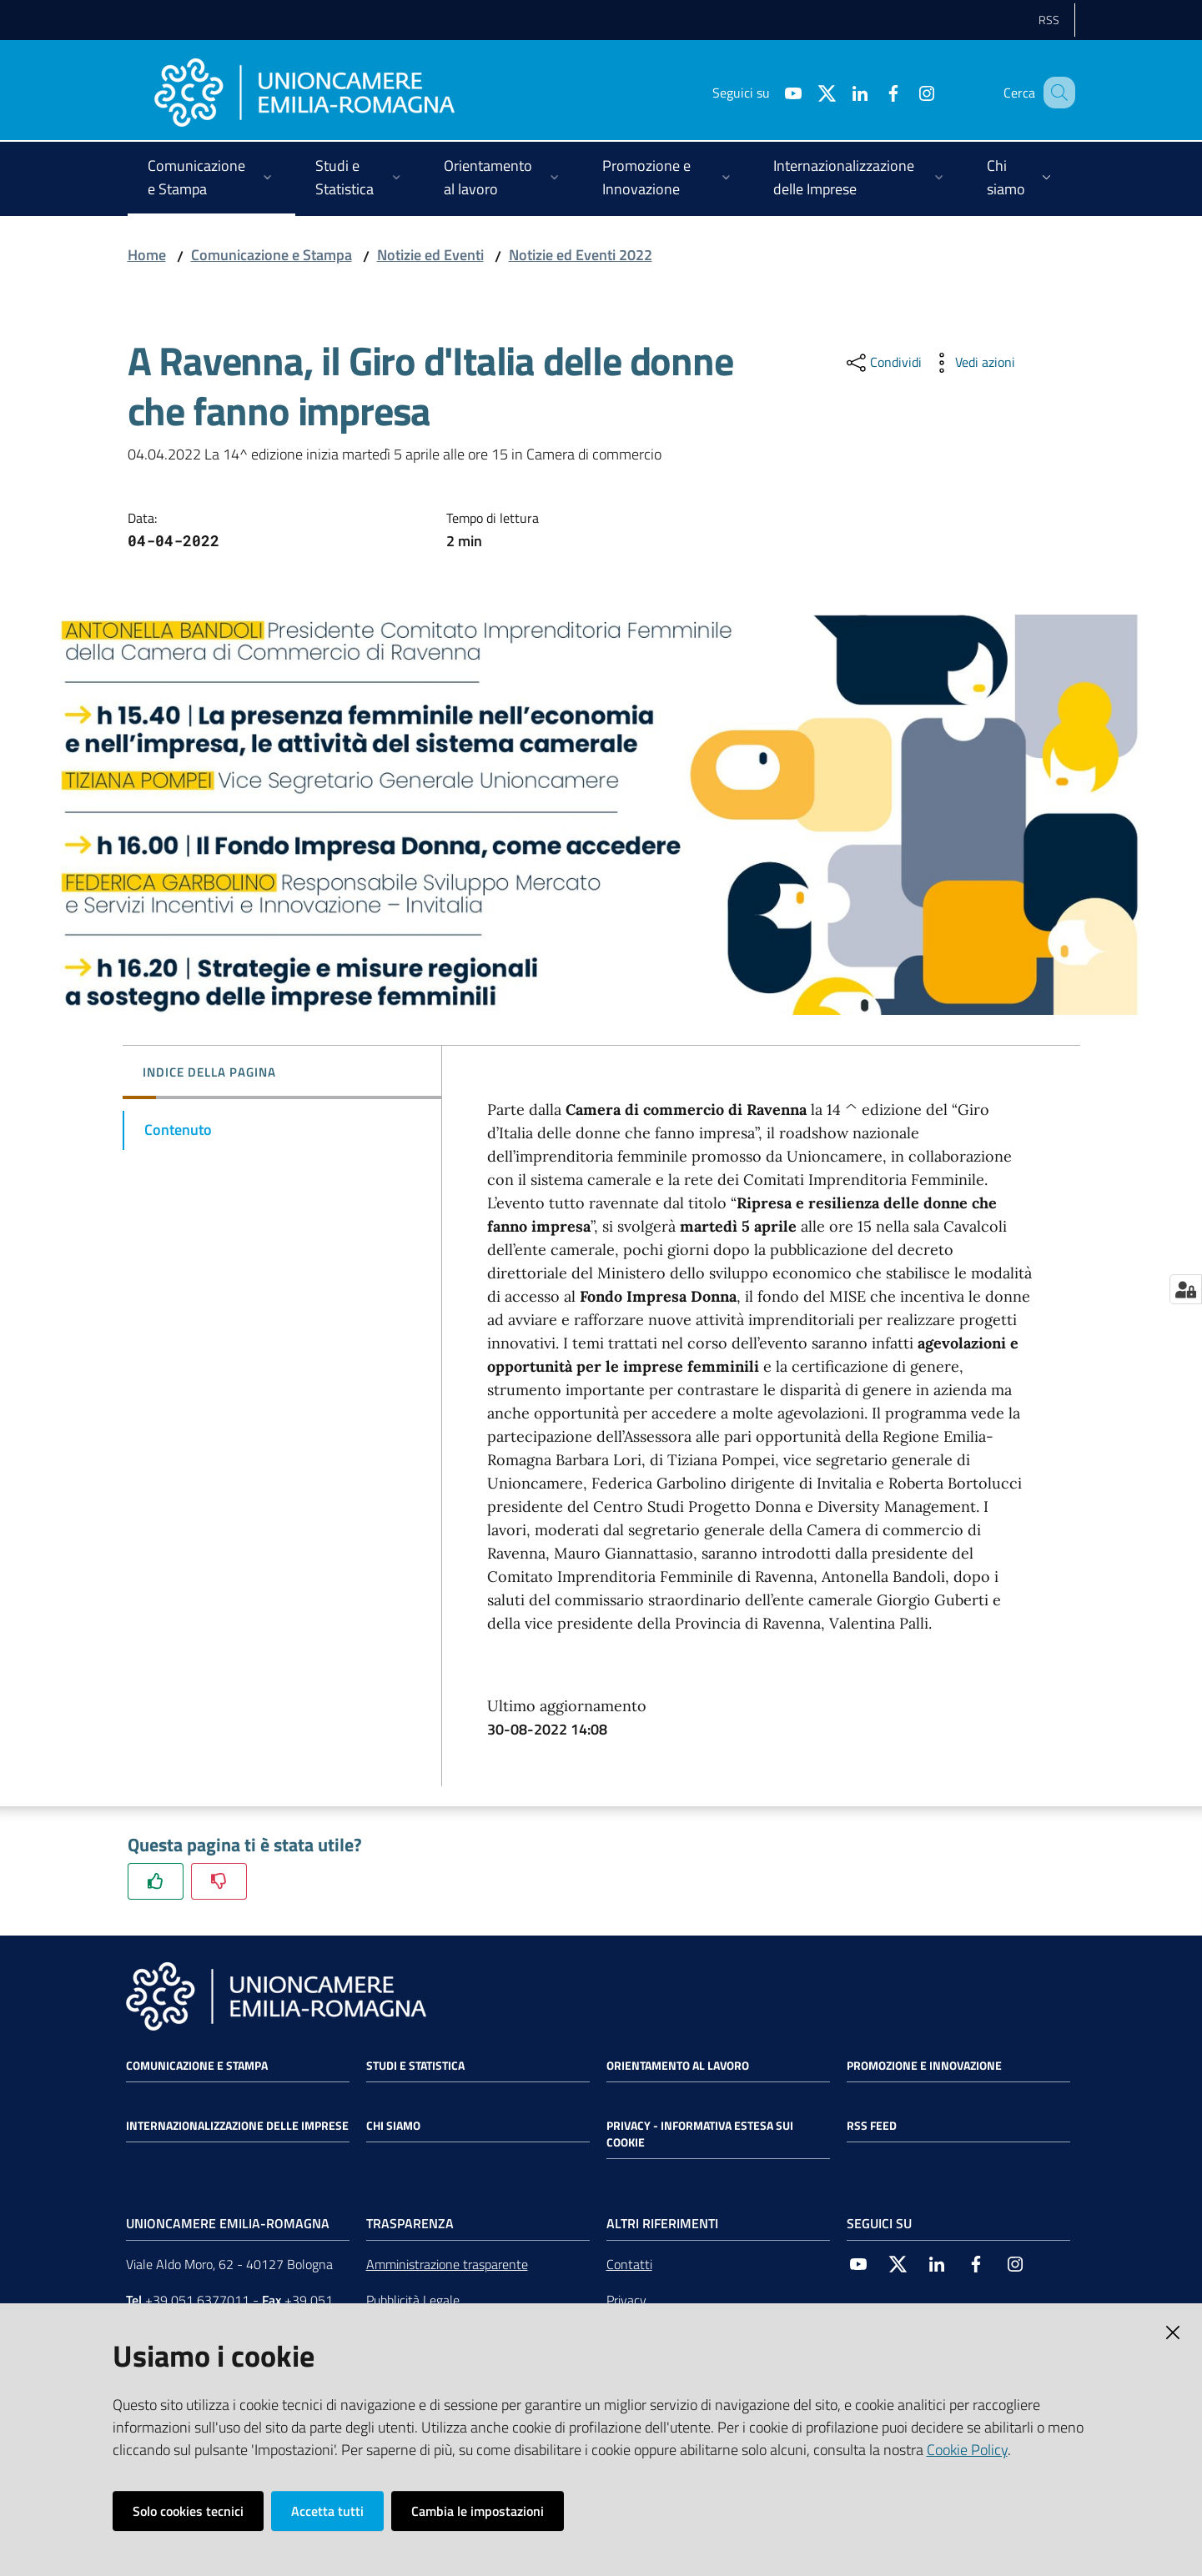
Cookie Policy (967, 2449)
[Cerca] (1055, 93)
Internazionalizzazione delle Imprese (237, 2125)
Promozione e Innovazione (924, 2065)
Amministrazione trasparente (447, 2264)
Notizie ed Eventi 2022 (580, 255)
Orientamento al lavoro (677, 2065)
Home (147, 255)
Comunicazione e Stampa (271, 255)
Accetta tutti (327, 2511)
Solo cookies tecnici (188, 2511)
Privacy (626, 2300)
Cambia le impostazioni (477, 2511)
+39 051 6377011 (197, 2300)
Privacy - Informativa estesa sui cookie (699, 2134)
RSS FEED (872, 2125)
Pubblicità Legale (413, 2300)
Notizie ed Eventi (430, 255)
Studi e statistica (415, 2065)
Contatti (629, 2264)
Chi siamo (393, 2125)
